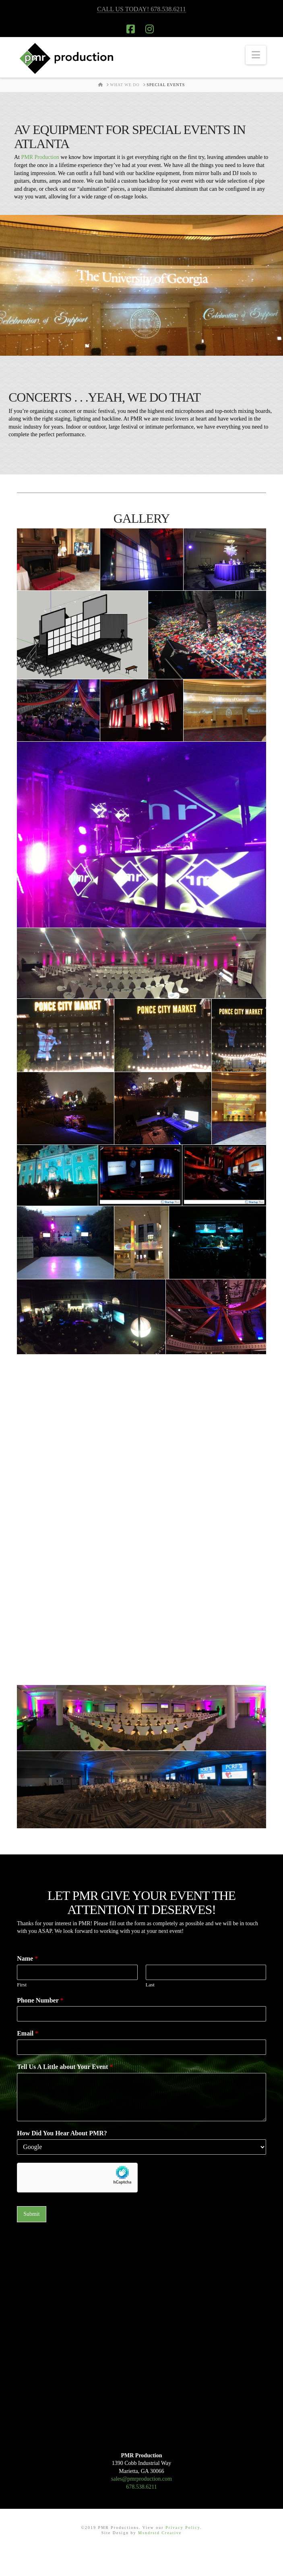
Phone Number (40, 2000)
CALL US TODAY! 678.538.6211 (141, 9)
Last (150, 1985)
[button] (256, 54)
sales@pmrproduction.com (141, 2479)
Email (27, 2033)
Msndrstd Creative (160, 2533)
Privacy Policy (182, 2527)
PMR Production (40, 157)
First (22, 1985)
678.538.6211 (141, 2487)
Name (27, 1958)
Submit (31, 2214)
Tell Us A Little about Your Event (65, 2066)
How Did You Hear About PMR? (62, 2133)
